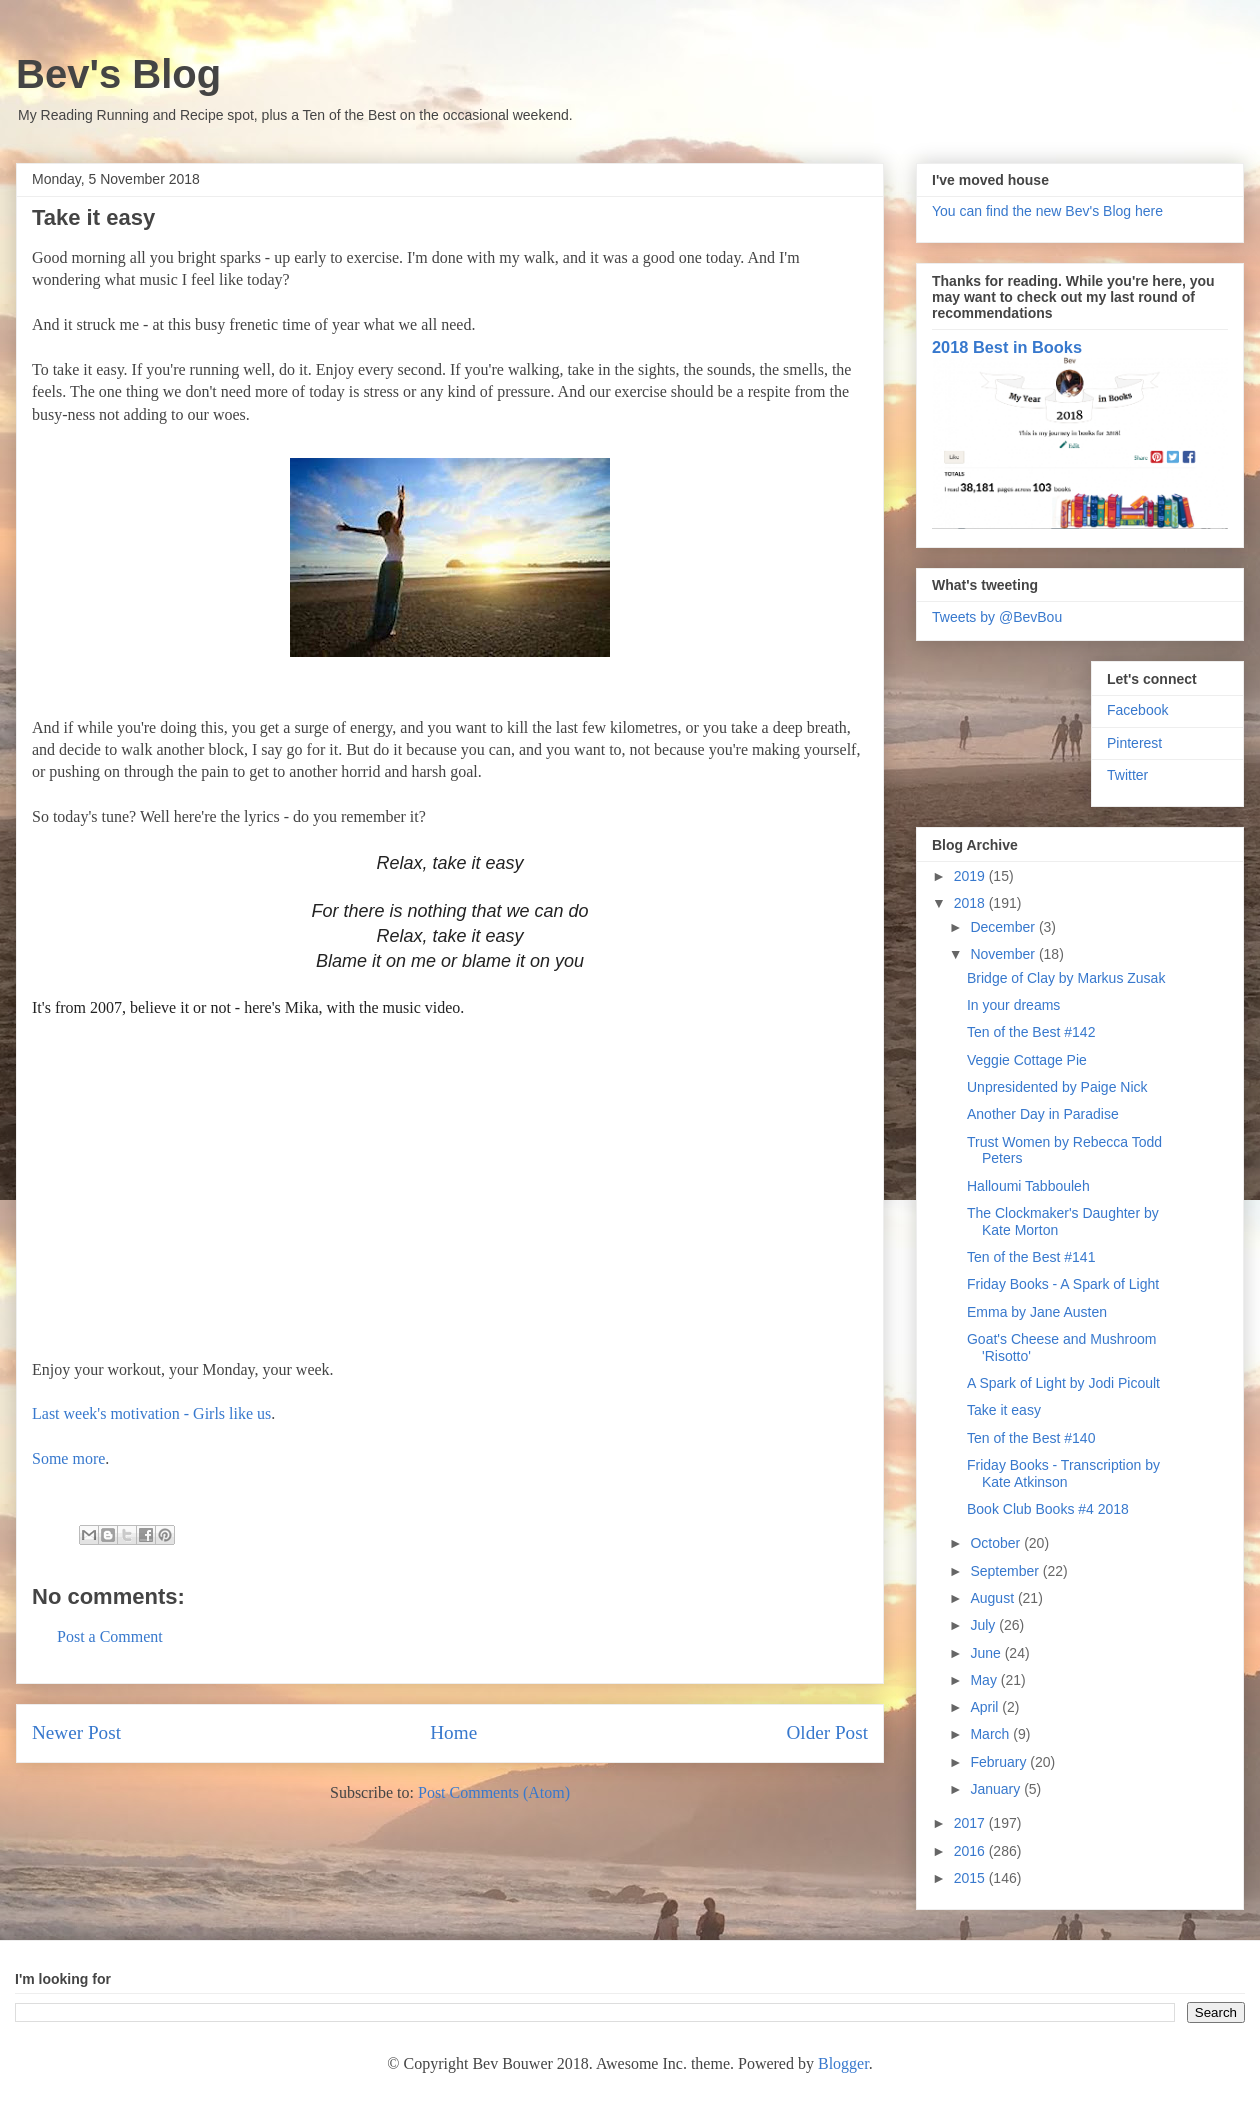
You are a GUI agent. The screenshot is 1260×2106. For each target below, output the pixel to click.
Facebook (1137, 710)
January (997, 1789)
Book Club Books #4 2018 (1048, 1509)
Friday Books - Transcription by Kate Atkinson (1063, 1473)
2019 (971, 876)
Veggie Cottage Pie (1027, 1060)
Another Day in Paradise (1043, 1114)
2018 (971, 903)
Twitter (1127, 775)
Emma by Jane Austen (1037, 1312)
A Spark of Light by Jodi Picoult (1063, 1383)
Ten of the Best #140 (1031, 1438)
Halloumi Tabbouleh (1028, 1186)
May (985, 1680)
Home (453, 1732)
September (1006, 1571)
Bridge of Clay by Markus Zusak (1066, 978)
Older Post (827, 1732)
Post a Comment (110, 1636)
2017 (971, 1823)
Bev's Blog (118, 74)
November (1004, 954)
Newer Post (76, 1732)
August (993, 1598)
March (991, 1734)
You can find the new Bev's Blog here (1047, 211)
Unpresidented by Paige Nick (1057, 1087)
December (1004, 927)
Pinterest (1134, 743)
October (997, 1543)
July (984, 1625)
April (986, 1707)
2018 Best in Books (1007, 347)
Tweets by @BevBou (997, 617)
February (1000, 1762)
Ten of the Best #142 (1031, 1032)
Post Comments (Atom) (494, 1792)
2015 (971, 1878)
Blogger (843, 2063)
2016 (971, 1851)
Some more (68, 1458)
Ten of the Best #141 (1031, 1257)
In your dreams (1013, 1005)
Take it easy (1004, 1410)
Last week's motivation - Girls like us (151, 1413)
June (987, 1653)
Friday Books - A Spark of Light (1063, 1284)
